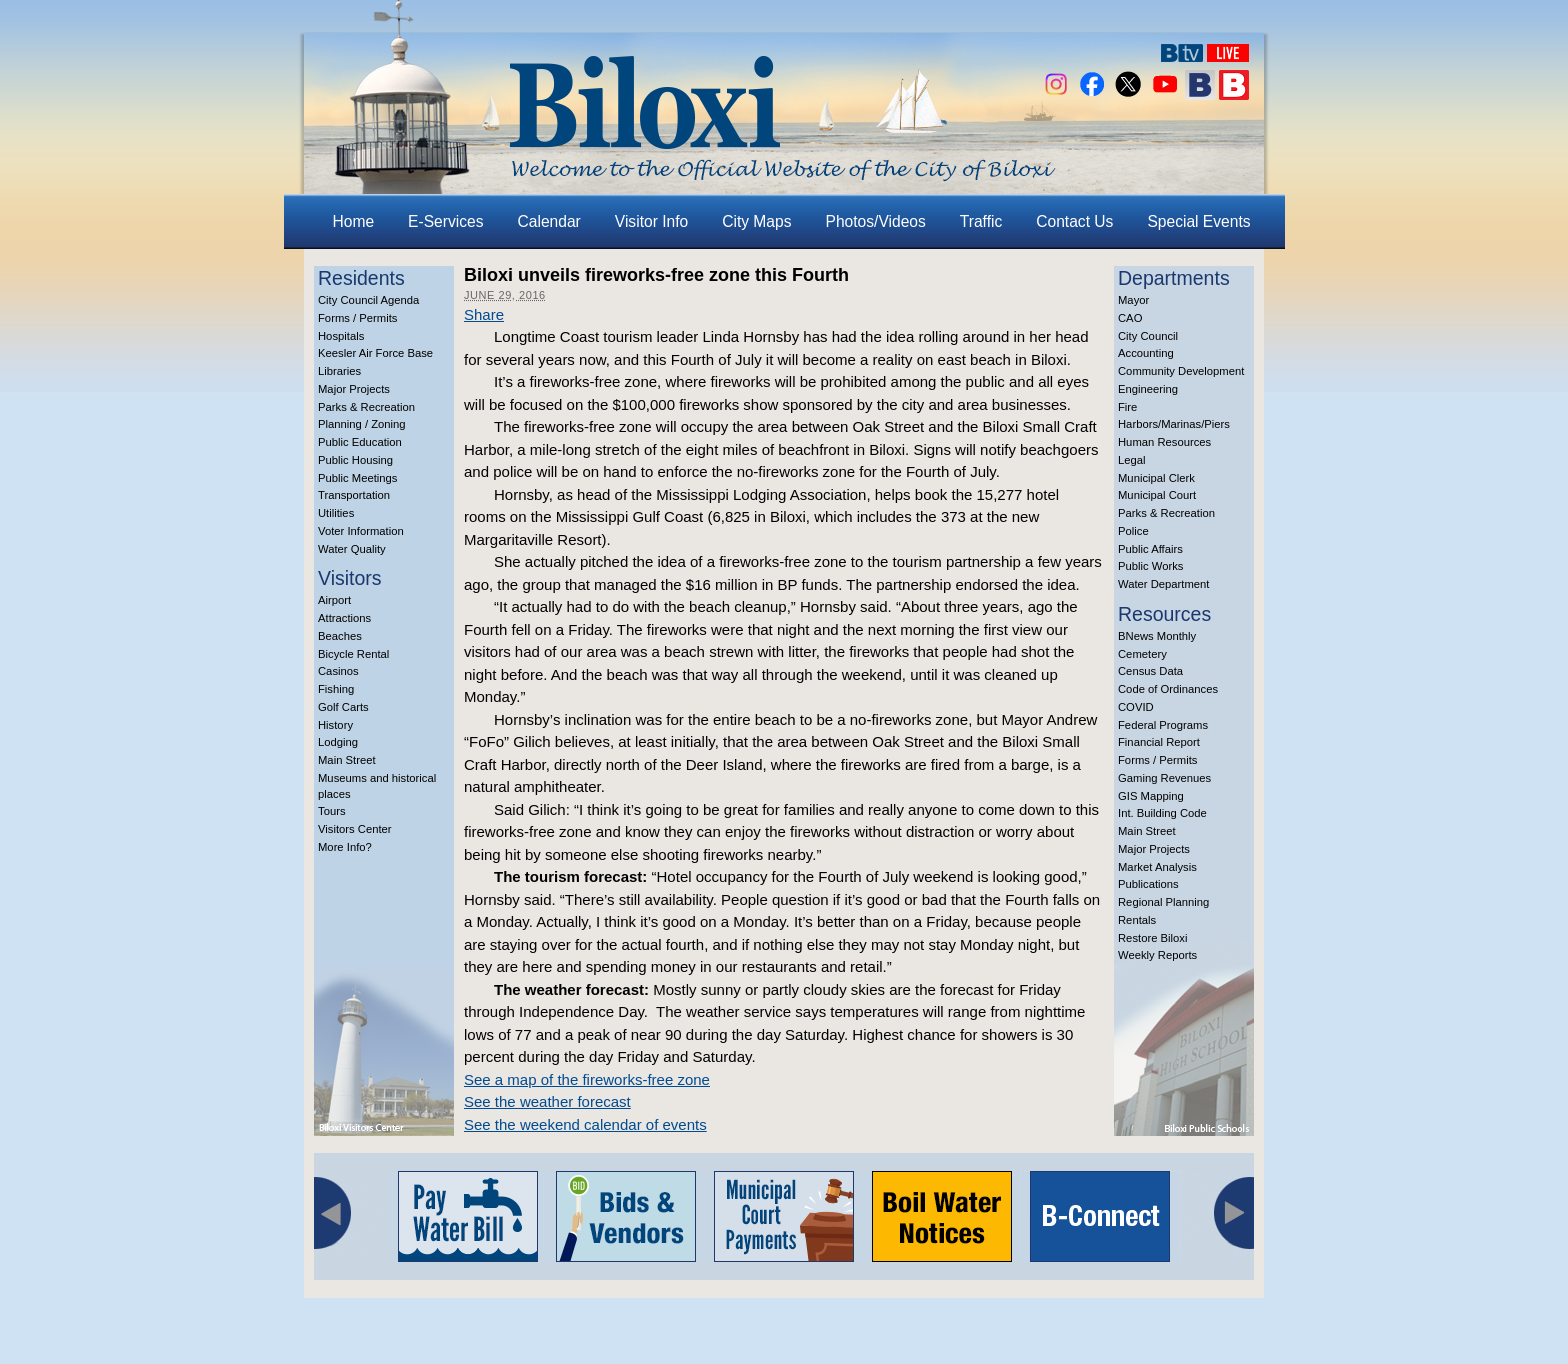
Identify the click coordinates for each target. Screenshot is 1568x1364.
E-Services (445, 221)
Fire (1127, 407)
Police (1133, 531)
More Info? (345, 847)
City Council (1148, 336)
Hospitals (341, 336)
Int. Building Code (1162, 813)
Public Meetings (357, 478)
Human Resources (1164, 442)
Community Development (1181, 371)
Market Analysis (1157, 867)
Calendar (549, 221)
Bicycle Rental (353, 654)
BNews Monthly (1157, 636)
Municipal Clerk (1156, 478)
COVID (1136, 707)
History (335, 725)
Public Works (1150, 566)
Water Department (1164, 584)
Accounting (1146, 353)
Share (484, 314)
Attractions (344, 618)
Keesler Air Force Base (375, 353)
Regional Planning (1163, 902)
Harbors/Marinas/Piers (1174, 424)
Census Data (1150, 671)
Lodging (338, 742)
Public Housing (355, 460)
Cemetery (1142, 654)
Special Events (1198, 221)
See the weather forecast (547, 1101)
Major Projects (354, 389)
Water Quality (352, 549)
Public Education (360, 442)
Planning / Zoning (362, 424)
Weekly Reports (1157, 955)
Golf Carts (343, 707)
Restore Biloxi (1152, 938)
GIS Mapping (1151, 796)
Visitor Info (651, 221)
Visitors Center (355, 829)
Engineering (1148, 389)
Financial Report (1159, 742)
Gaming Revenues (1164, 778)
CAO (1130, 318)
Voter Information (361, 531)
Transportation (354, 495)
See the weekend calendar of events (585, 1124)
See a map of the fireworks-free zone (587, 1079)
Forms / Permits (357, 318)
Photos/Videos (876, 221)
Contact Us (1074, 221)
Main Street (347, 760)
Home (354, 221)
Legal (1132, 460)
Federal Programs (1163, 725)
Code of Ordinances (1168, 689)
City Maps (756, 221)
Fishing (336, 689)
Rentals (1137, 920)
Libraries (339, 371)
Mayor (1133, 300)
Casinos (338, 671)
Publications (1148, 884)
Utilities (336, 513)
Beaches (340, 636)
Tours (332, 811)
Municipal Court (1157, 495)
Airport (334, 600)
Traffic (981, 221)
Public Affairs (1150, 549)
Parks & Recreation (366, 407)
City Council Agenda (368, 300)
